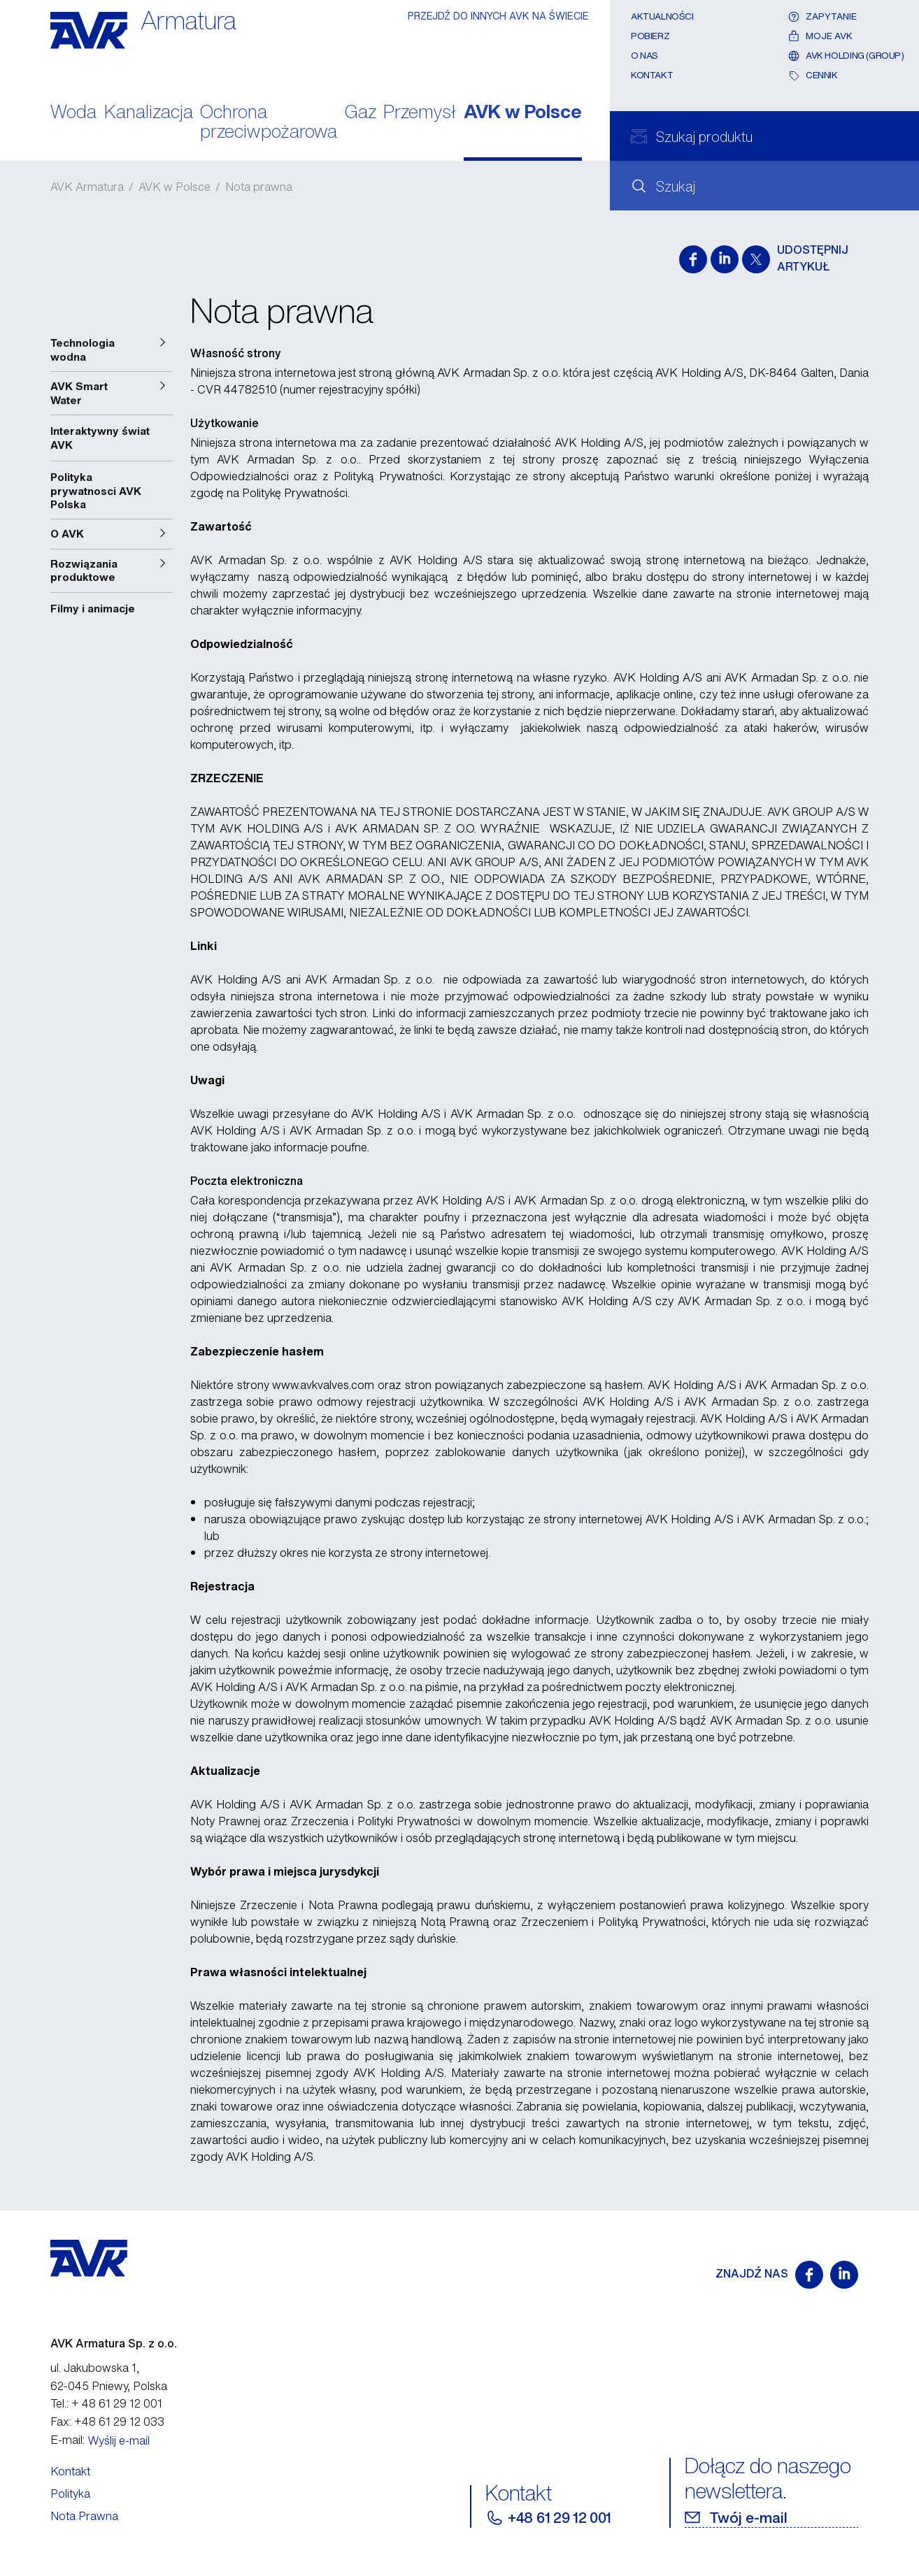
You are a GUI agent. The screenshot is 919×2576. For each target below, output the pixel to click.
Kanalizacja (148, 112)
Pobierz (650, 36)
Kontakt (652, 75)
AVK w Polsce (523, 112)
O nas (644, 55)
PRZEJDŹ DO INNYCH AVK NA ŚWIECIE (498, 15)
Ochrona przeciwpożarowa (268, 123)
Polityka (70, 2493)
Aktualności (662, 16)
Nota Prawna (84, 2515)
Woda (73, 112)
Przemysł (419, 112)
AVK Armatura (87, 186)
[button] (111, 350)
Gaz (360, 112)
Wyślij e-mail (119, 2440)
